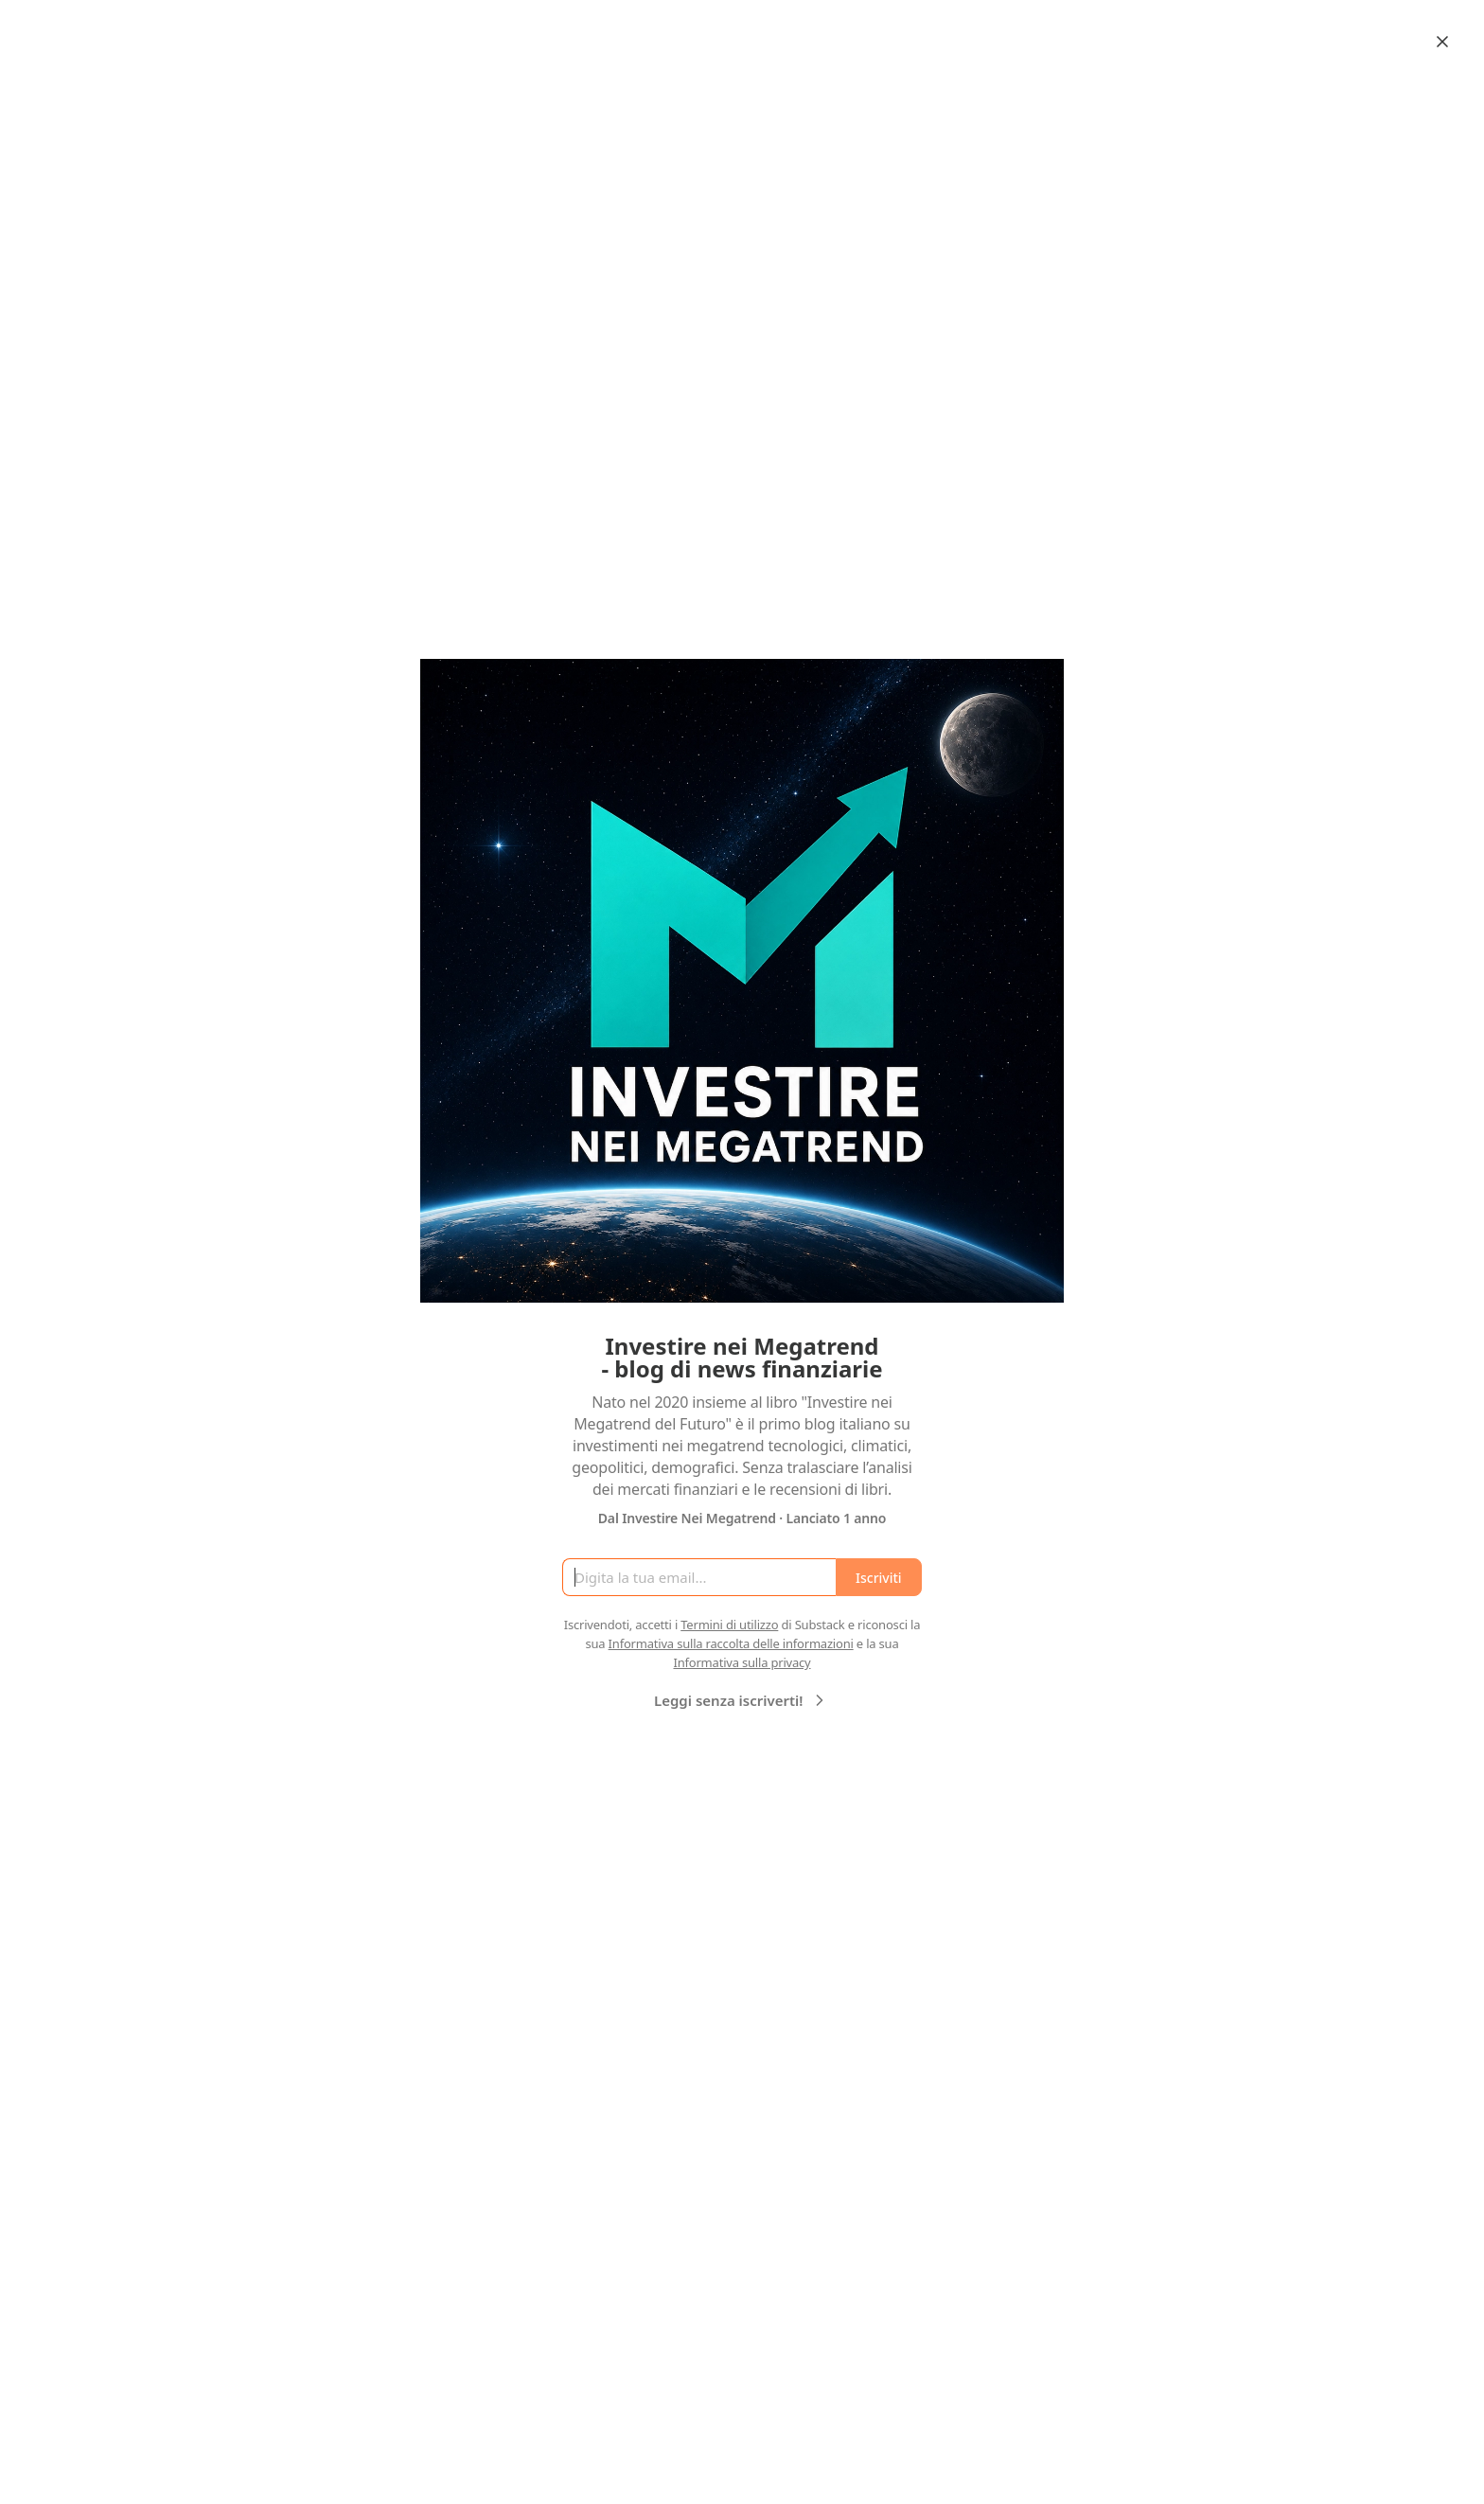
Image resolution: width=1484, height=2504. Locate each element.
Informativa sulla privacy (741, 1662)
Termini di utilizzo (729, 1624)
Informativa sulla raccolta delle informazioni (731, 1643)
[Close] (1442, 42)
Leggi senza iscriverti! (741, 1700)
